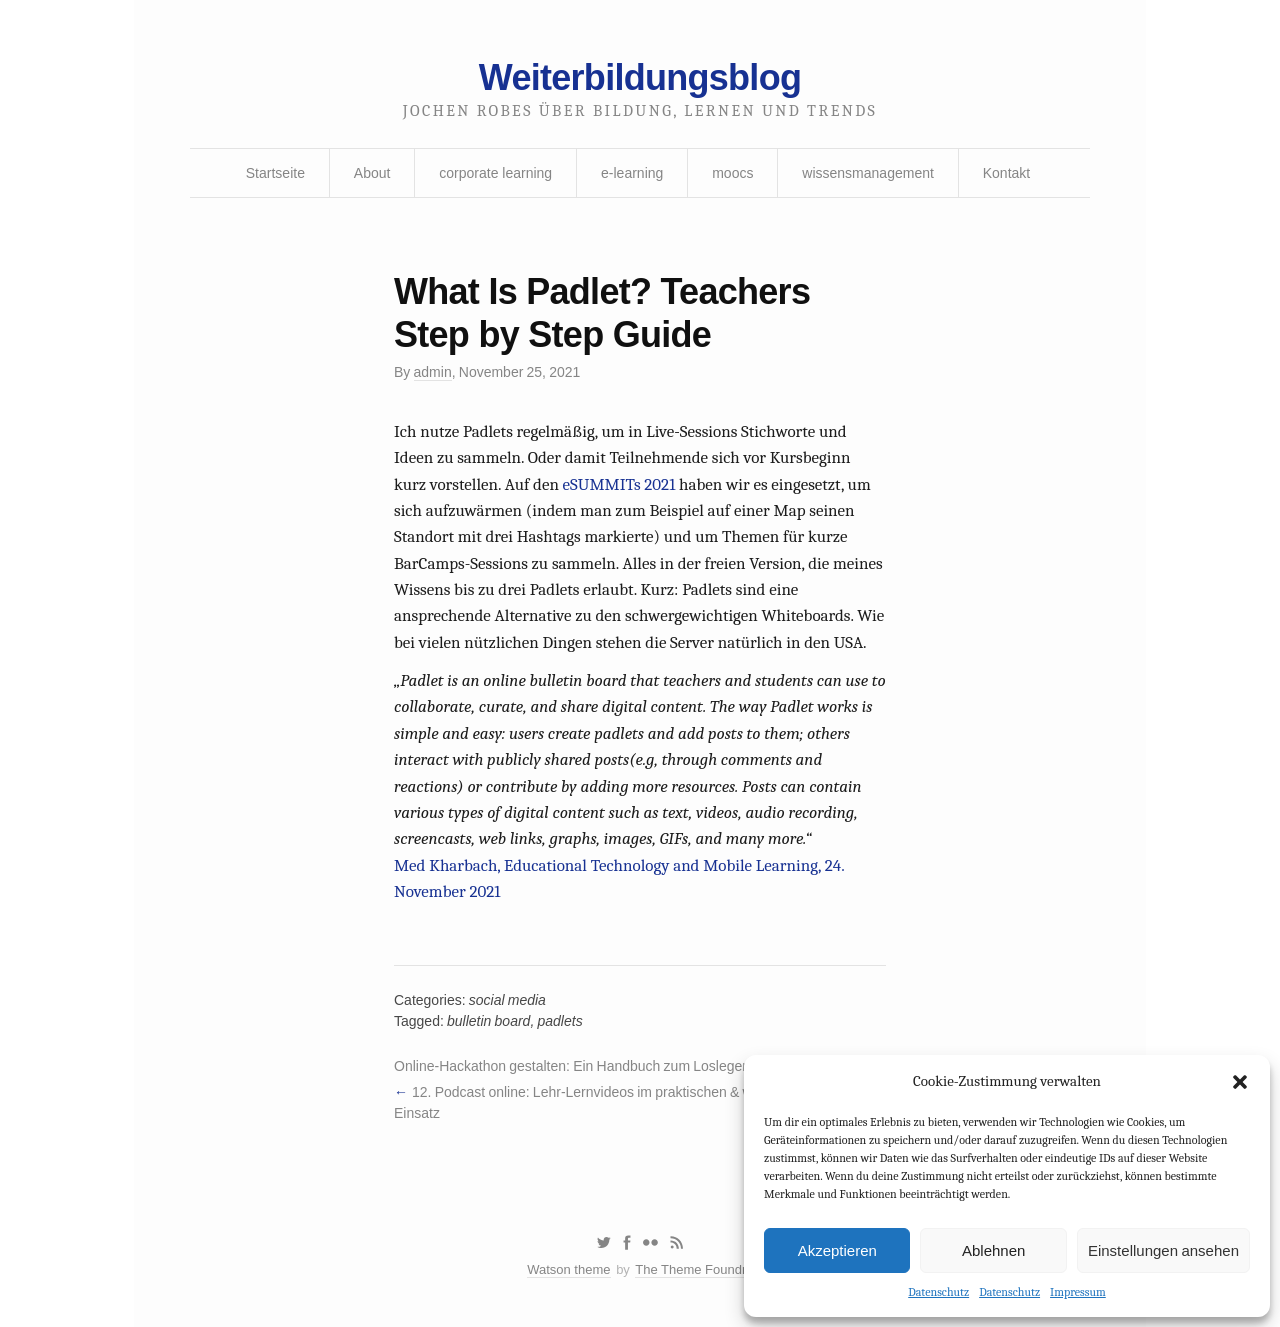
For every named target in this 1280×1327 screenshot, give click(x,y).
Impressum (1078, 1292)
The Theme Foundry (694, 1269)
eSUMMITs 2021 (619, 484)
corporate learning (495, 173)
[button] (1240, 1082)
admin (433, 372)
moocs (732, 173)
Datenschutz (938, 1292)
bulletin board (488, 1021)
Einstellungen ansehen (1163, 1250)
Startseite (275, 173)
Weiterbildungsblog (640, 77)
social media (507, 1000)
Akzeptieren (837, 1250)
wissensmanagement (868, 173)
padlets (559, 1021)
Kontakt (1006, 173)
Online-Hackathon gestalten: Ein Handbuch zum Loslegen (572, 1066)
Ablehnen (993, 1250)
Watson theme (568, 1269)
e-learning (632, 173)
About (372, 173)
